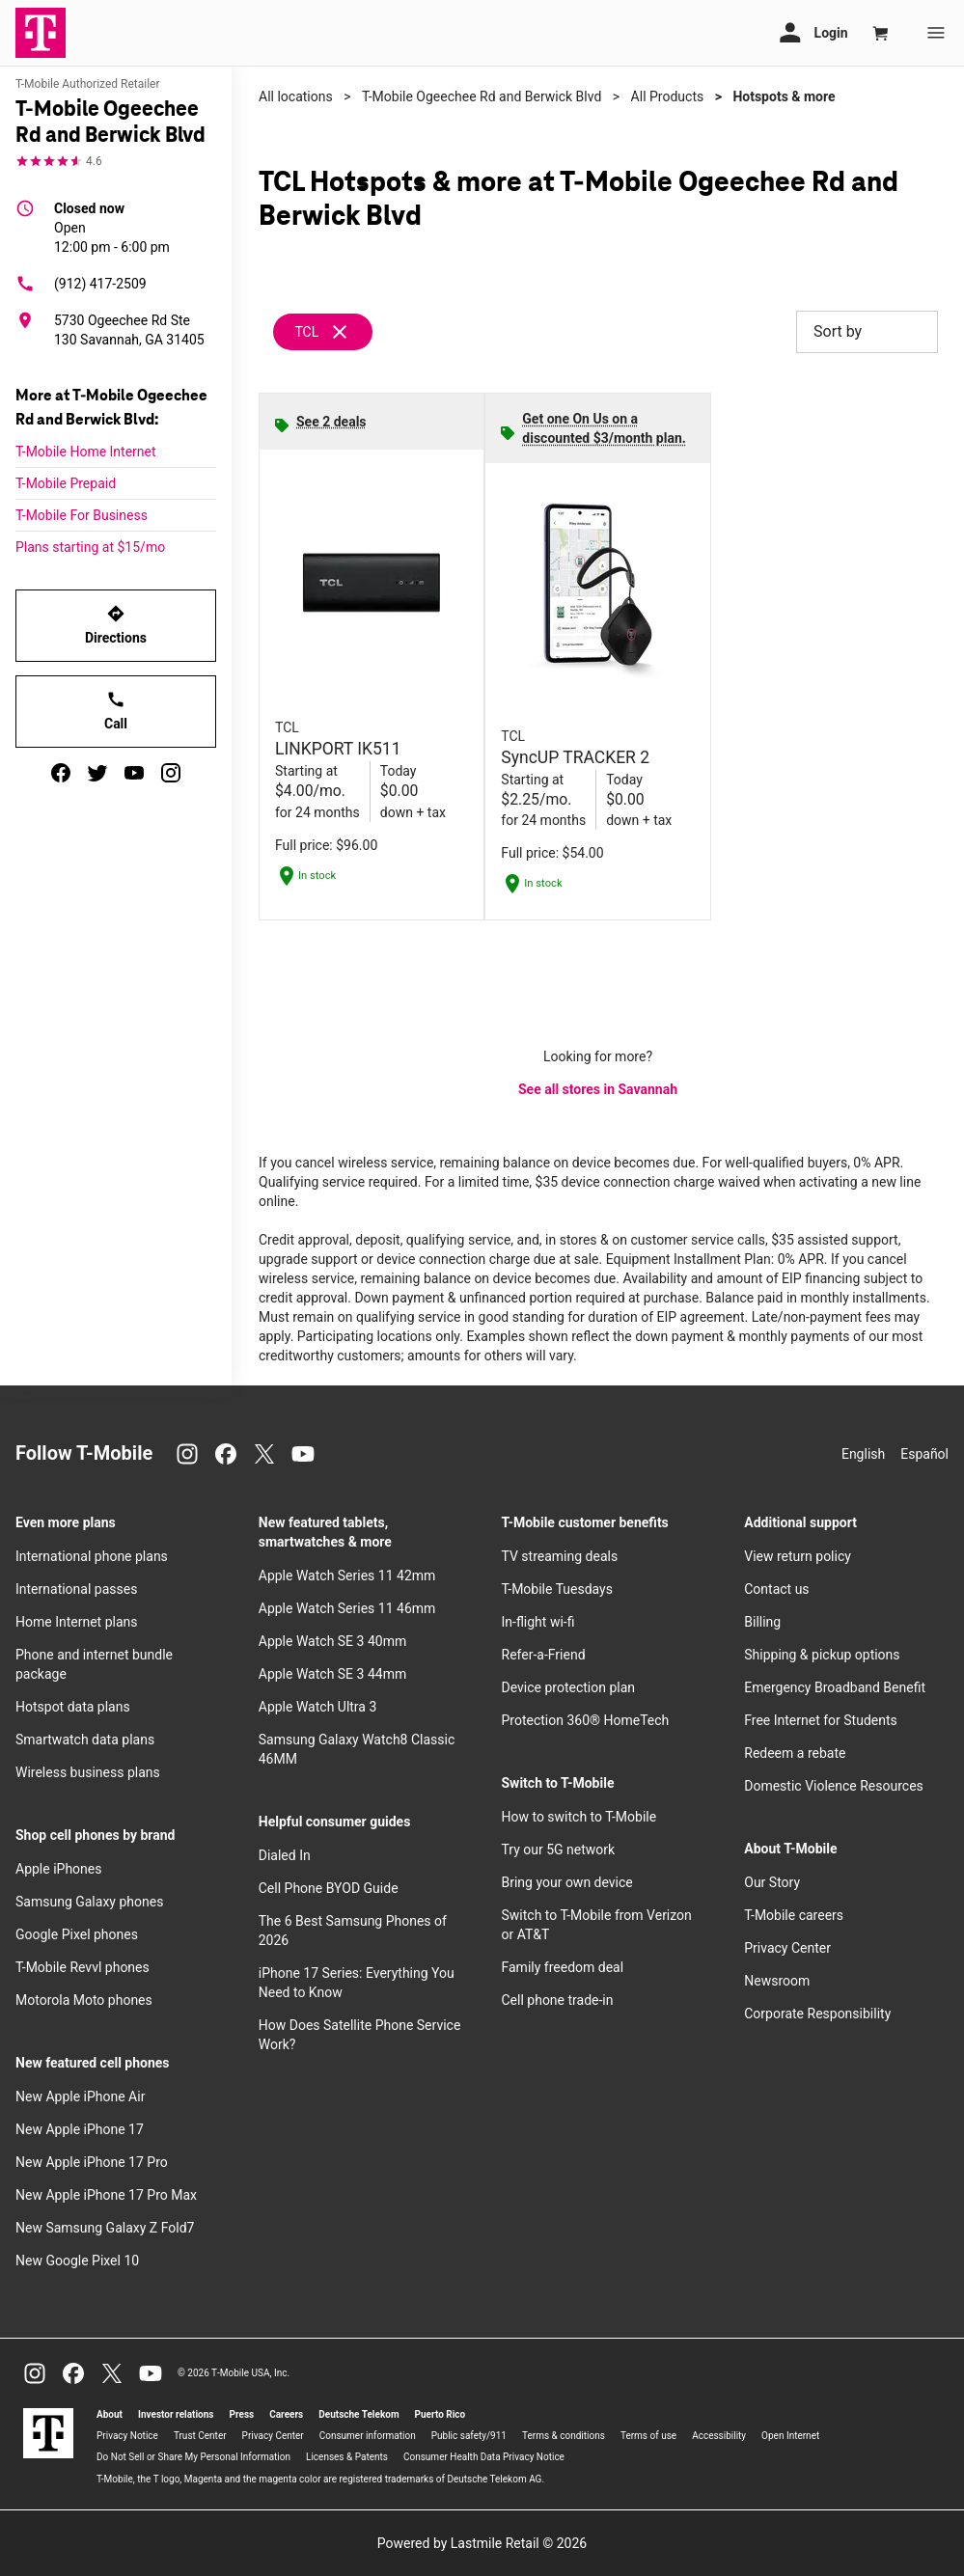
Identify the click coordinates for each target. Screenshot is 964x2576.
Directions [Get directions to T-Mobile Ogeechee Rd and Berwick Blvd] (115, 624)
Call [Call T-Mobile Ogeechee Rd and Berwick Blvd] (115, 710)
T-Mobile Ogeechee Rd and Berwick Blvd (481, 96)
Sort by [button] (867, 331)
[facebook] (60, 772)
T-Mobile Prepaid (65, 483)
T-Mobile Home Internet (85, 451)
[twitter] (97, 772)
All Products (667, 96)
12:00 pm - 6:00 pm (112, 227)
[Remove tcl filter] (324, 332)
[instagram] (170, 772)
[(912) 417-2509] (115, 283)
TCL (306, 332)
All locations (296, 96)
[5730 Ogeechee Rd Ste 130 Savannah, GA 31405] (115, 330)
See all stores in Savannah (597, 1089)
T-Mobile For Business (81, 515)
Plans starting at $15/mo (90, 547)
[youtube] (134, 772)
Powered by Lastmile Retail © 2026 (482, 2543)
